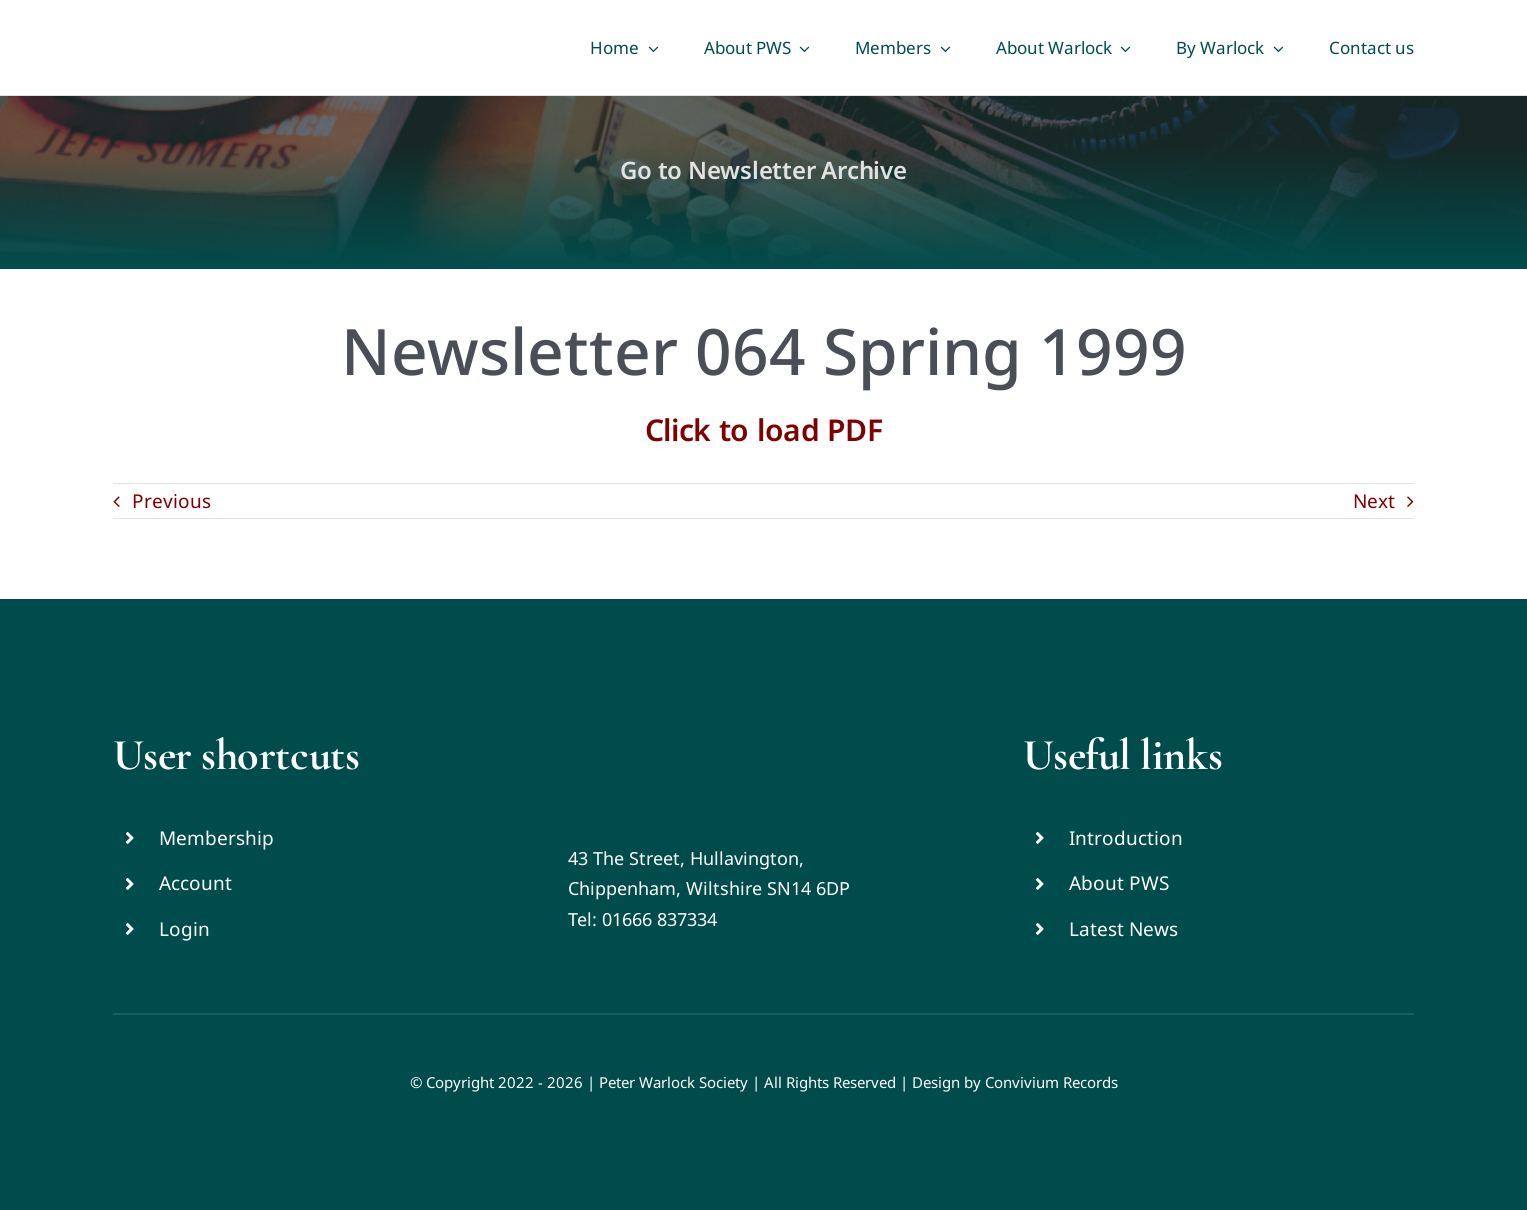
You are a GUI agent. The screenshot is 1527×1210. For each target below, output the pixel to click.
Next (1374, 501)
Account (195, 883)
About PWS (1119, 883)
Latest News (1123, 929)
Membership (216, 838)
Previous (171, 501)
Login (184, 929)
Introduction (1126, 838)
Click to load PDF (764, 429)
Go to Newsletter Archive (763, 169)
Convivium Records (1051, 1082)
